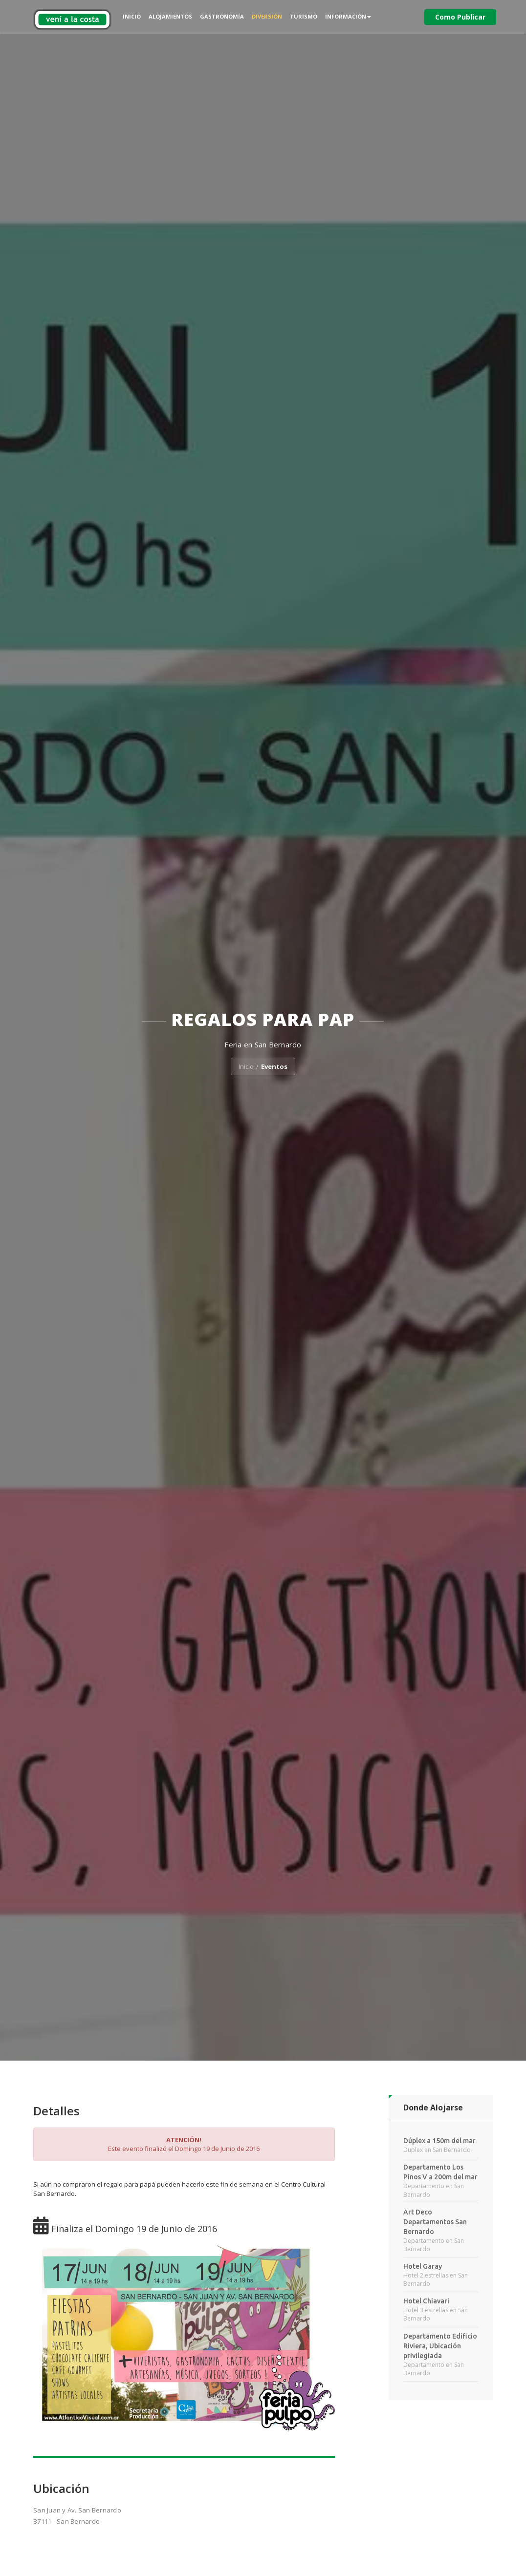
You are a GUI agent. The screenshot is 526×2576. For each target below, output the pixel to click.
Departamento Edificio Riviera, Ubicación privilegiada (440, 2346)
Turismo (303, 16)
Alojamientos (170, 16)
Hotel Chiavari (426, 2301)
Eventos (274, 1066)
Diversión (267, 16)
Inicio (132, 16)
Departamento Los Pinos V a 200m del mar (440, 2172)
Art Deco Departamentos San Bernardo (435, 2221)
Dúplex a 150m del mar (439, 2141)
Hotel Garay (422, 2266)
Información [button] (348, 16)
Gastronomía (222, 16)
